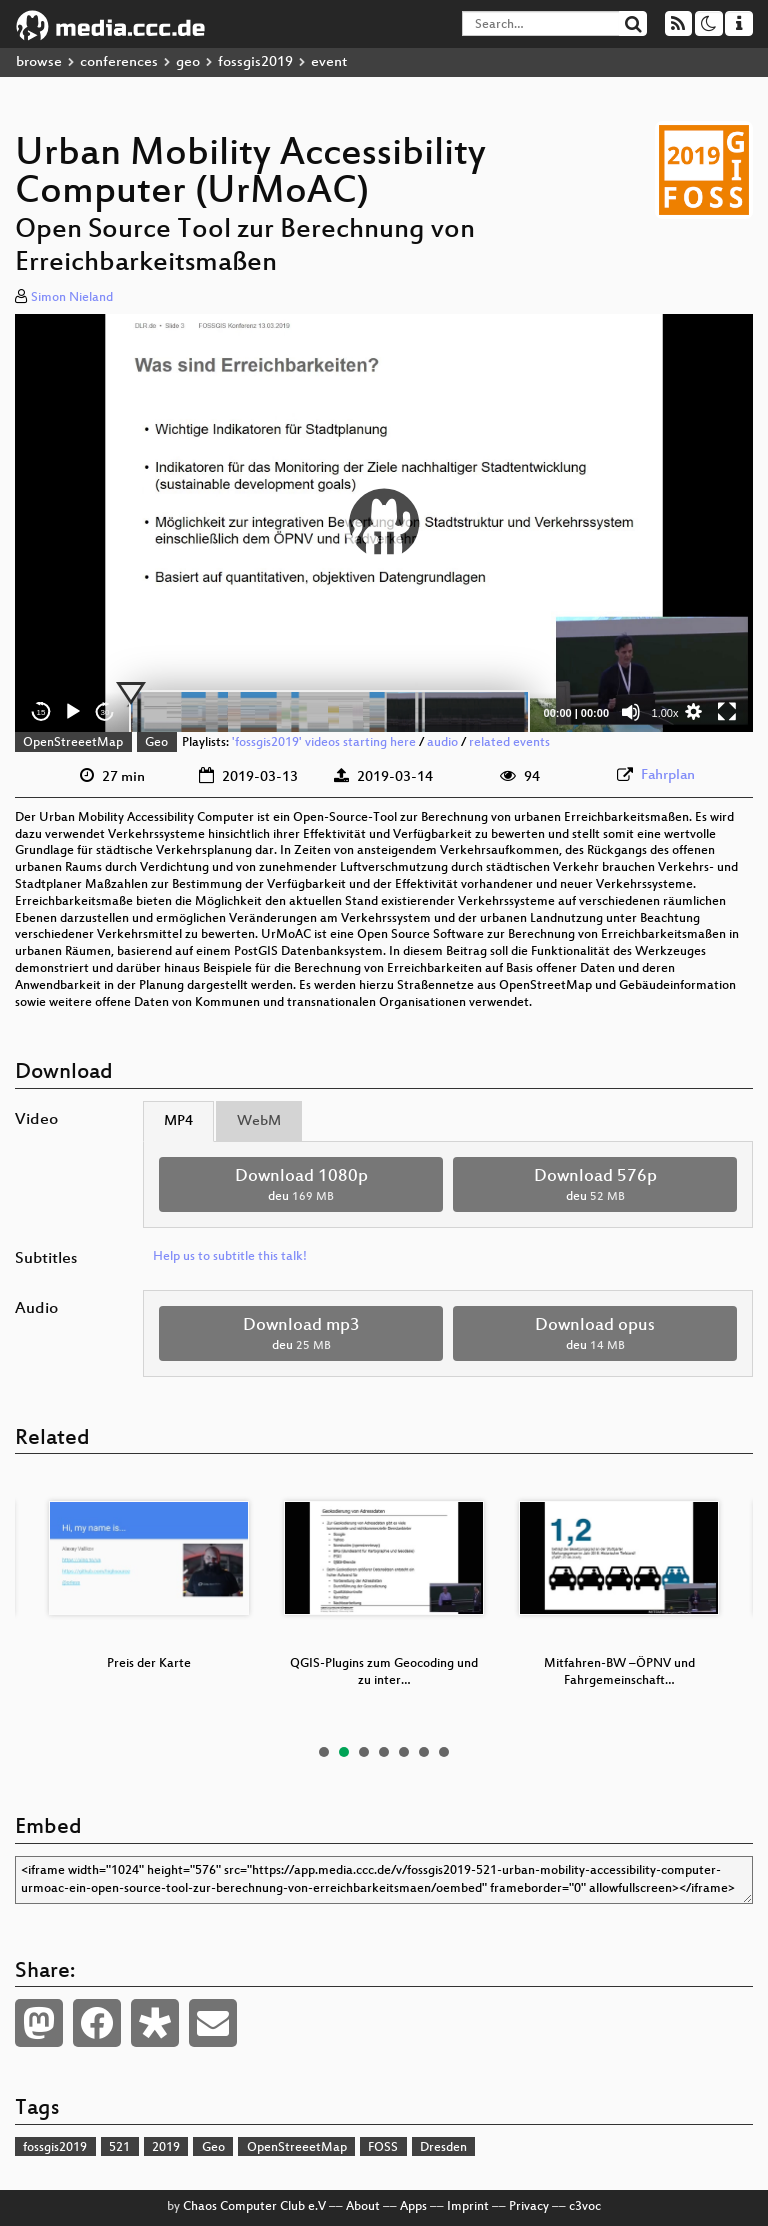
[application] (384, 523)
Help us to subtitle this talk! (230, 1257)
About (363, 2207)
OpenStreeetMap (73, 743)
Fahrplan (668, 775)
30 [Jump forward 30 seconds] (105, 712)
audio (442, 743)
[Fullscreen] (727, 712)
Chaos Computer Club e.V (254, 2207)
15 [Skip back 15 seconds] (41, 712)
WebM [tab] (259, 1121)
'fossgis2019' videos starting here (324, 743)
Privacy (529, 2207)
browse (39, 62)
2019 (166, 2148)
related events (509, 743)
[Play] (73, 712)
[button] (384, 523)
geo (188, 62)
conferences (119, 62)
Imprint (468, 2207)
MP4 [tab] (178, 1121)
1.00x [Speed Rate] (665, 713)
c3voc (585, 2207)
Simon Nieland (72, 298)
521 (119, 2148)
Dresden (443, 2148)
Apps (413, 2207)
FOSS (383, 2148)
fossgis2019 (255, 62)
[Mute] (631, 712)
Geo (156, 743)
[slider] (329, 712)
